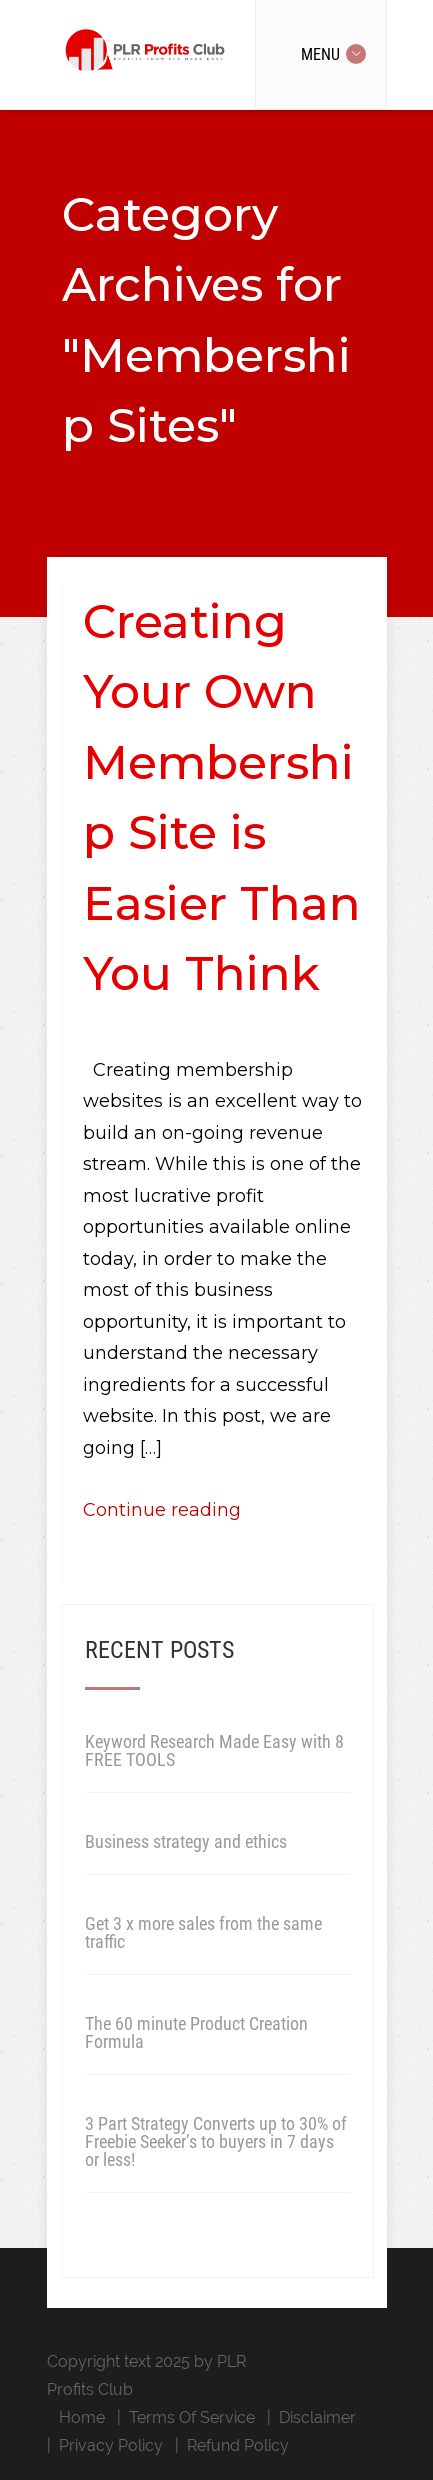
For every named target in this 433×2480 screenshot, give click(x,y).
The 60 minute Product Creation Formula (196, 2032)
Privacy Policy (111, 2445)
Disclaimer (317, 2417)
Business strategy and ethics (186, 1841)
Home (82, 2417)
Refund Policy (238, 2445)
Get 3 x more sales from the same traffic (203, 1932)
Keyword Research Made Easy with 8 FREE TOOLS (214, 1750)
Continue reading (162, 1510)
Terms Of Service (192, 2417)
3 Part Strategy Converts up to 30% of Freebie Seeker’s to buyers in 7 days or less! (216, 2141)
